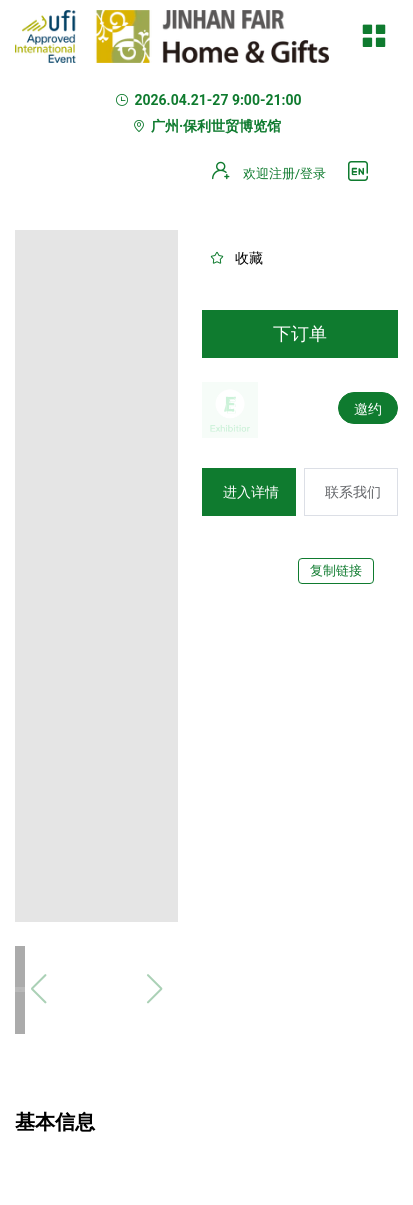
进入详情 (251, 492)
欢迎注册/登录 (284, 173)
